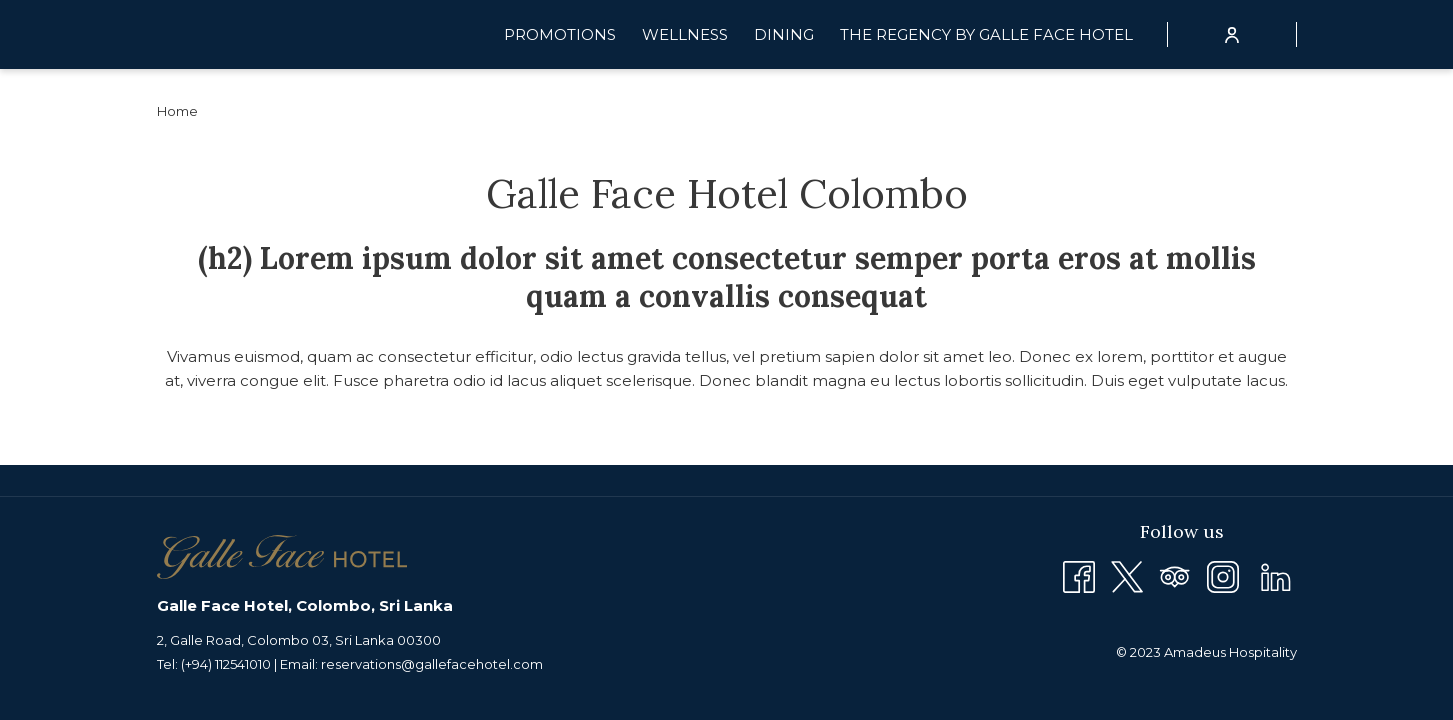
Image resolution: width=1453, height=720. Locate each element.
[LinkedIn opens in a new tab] (1276, 575)
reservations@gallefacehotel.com (432, 664)
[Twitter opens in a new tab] (1127, 575)
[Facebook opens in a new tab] (1079, 575)
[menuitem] (560, 34)
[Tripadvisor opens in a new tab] (1175, 575)
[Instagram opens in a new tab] (1223, 575)
